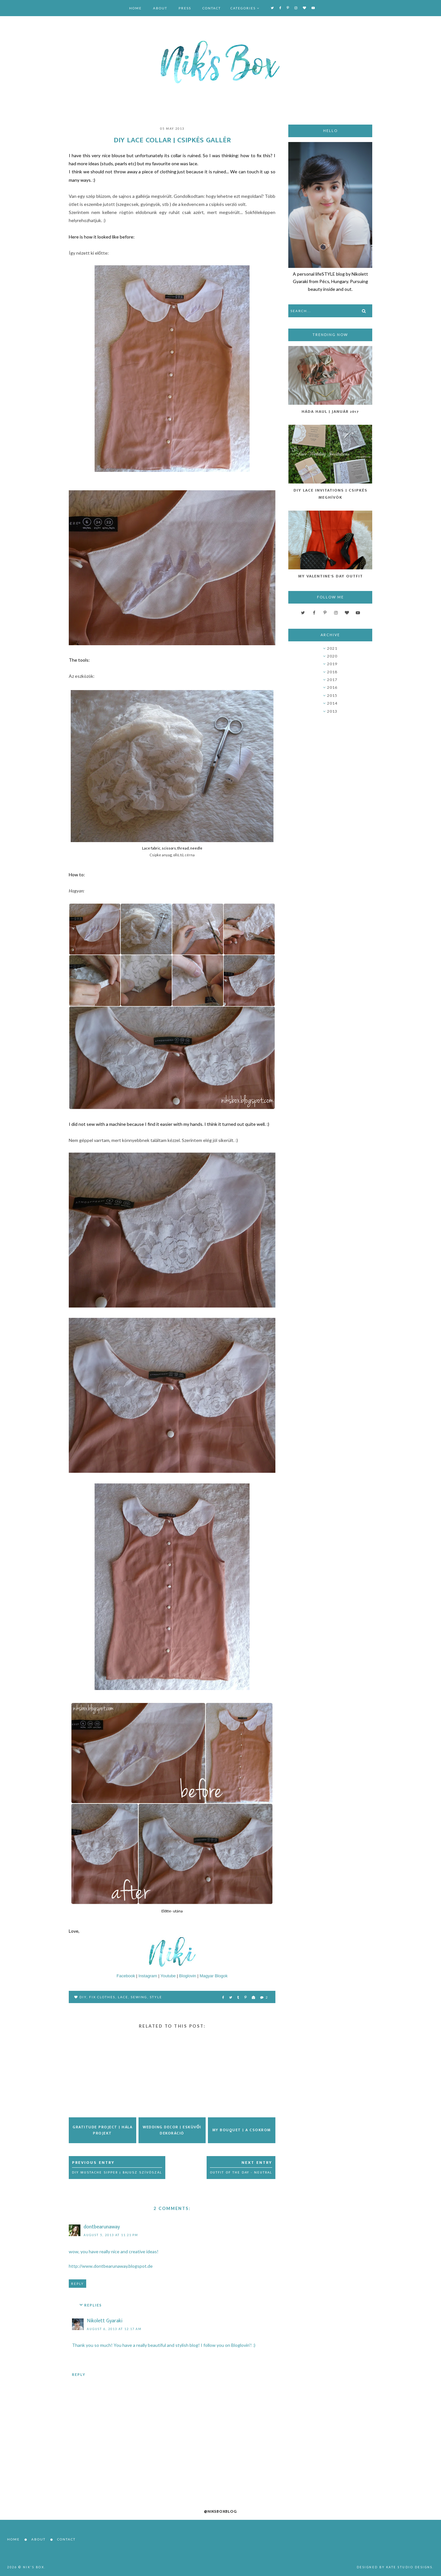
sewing (139, 1997)
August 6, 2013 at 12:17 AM (114, 2329)
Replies (93, 2305)
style (156, 1997)
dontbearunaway (102, 2227)
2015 (332, 695)
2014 (332, 703)
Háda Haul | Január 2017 (330, 411)
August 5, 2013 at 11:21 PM (111, 2235)
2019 (332, 663)
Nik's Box (34, 2567)
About (160, 8)
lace (123, 1997)
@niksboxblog (220, 2511)
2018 (332, 671)
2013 (332, 711)
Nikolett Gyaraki (104, 2320)
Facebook (126, 1975)
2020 (332, 656)
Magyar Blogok (214, 1975)
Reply (77, 2284)
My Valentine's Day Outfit (330, 576)
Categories (243, 8)
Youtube (168, 1975)
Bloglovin (187, 1975)
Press (185, 8)
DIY (83, 1997)
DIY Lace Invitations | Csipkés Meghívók (330, 494)
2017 (332, 679)
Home (135, 8)
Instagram (147, 1975)
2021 (332, 648)
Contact (211, 8)
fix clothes (102, 1997)
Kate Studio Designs (409, 2567)
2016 (332, 687)
